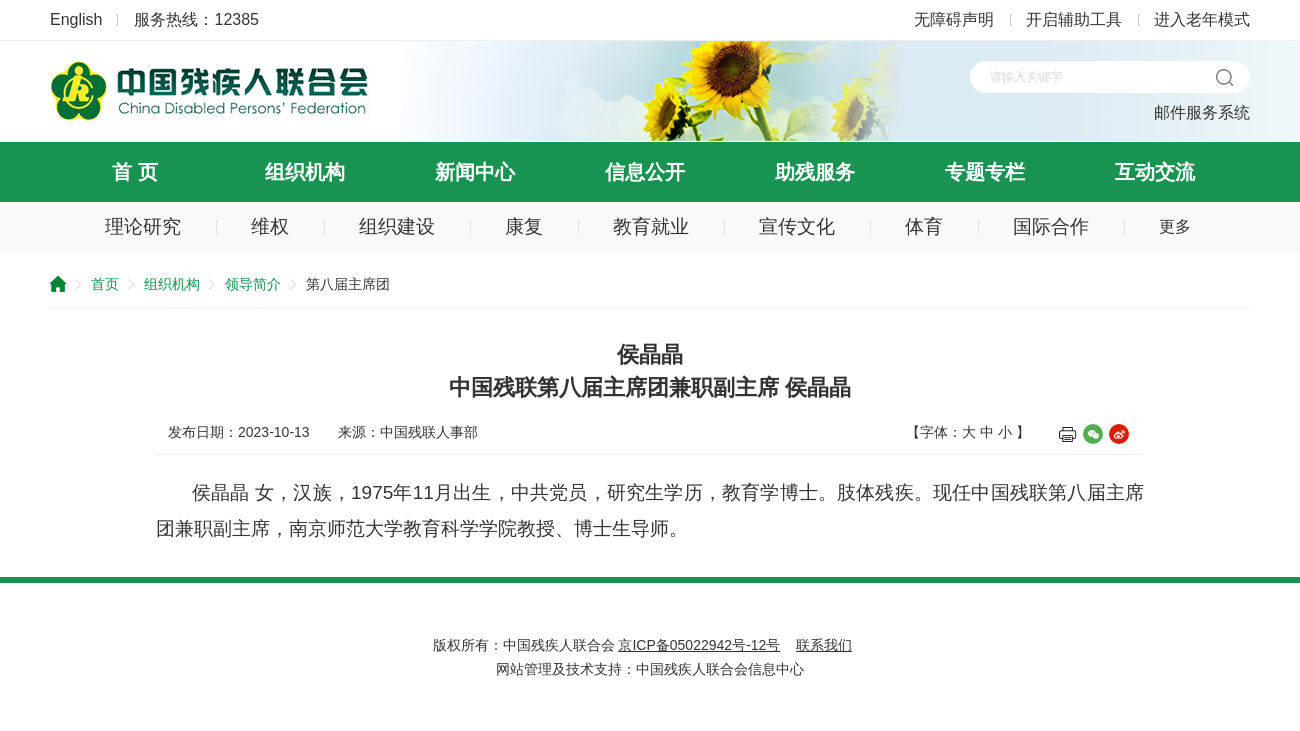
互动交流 (1155, 172)
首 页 (135, 172)
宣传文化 (797, 226)
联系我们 (824, 645)
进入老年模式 (1202, 19)
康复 (524, 226)
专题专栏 (985, 172)
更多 (1175, 226)
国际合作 (1051, 226)
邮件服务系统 (1202, 112)
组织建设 (397, 226)
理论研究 (143, 226)
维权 (270, 226)
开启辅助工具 (1074, 19)
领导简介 (253, 284)
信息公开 (645, 172)
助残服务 (815, 172)
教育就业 (651, 226)
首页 (105, 284)
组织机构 (305, 172)
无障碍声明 (954, 19)
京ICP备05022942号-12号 (699, 645)
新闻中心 (475, 172)
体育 (924, 226)
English (76, 19)
